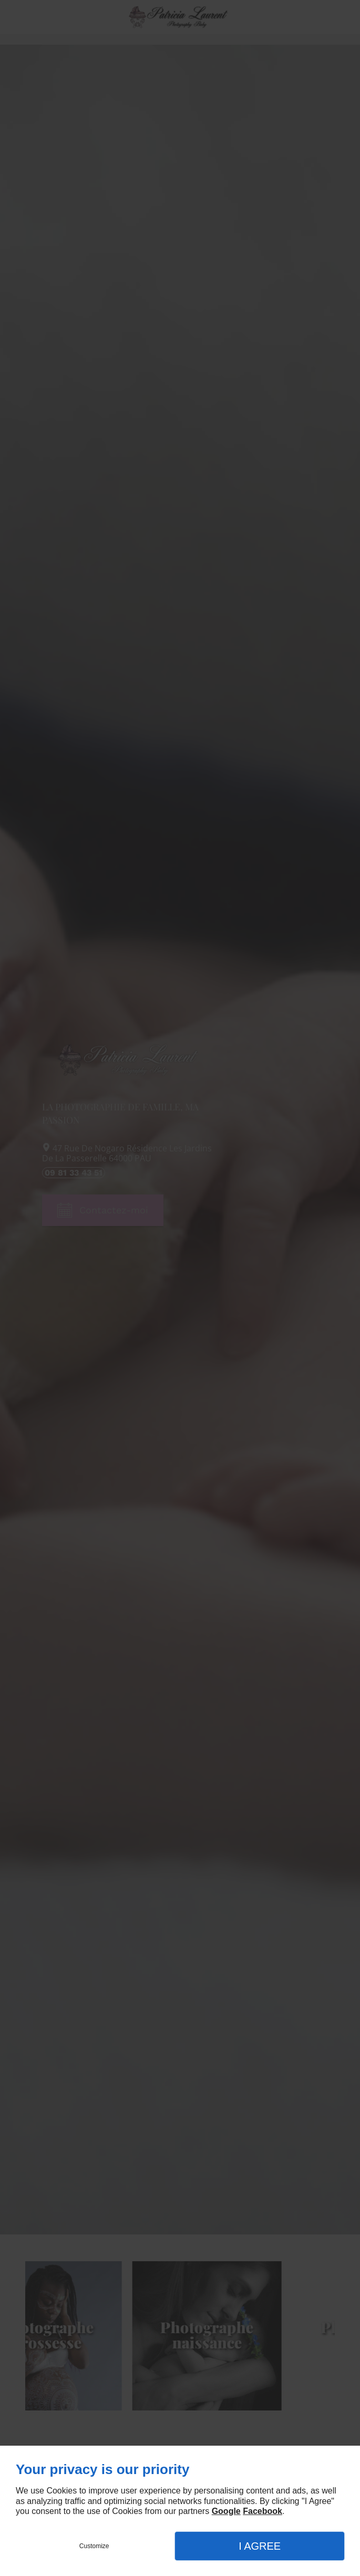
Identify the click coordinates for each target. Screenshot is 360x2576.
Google (226, 2511)
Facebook (262, 2511)
